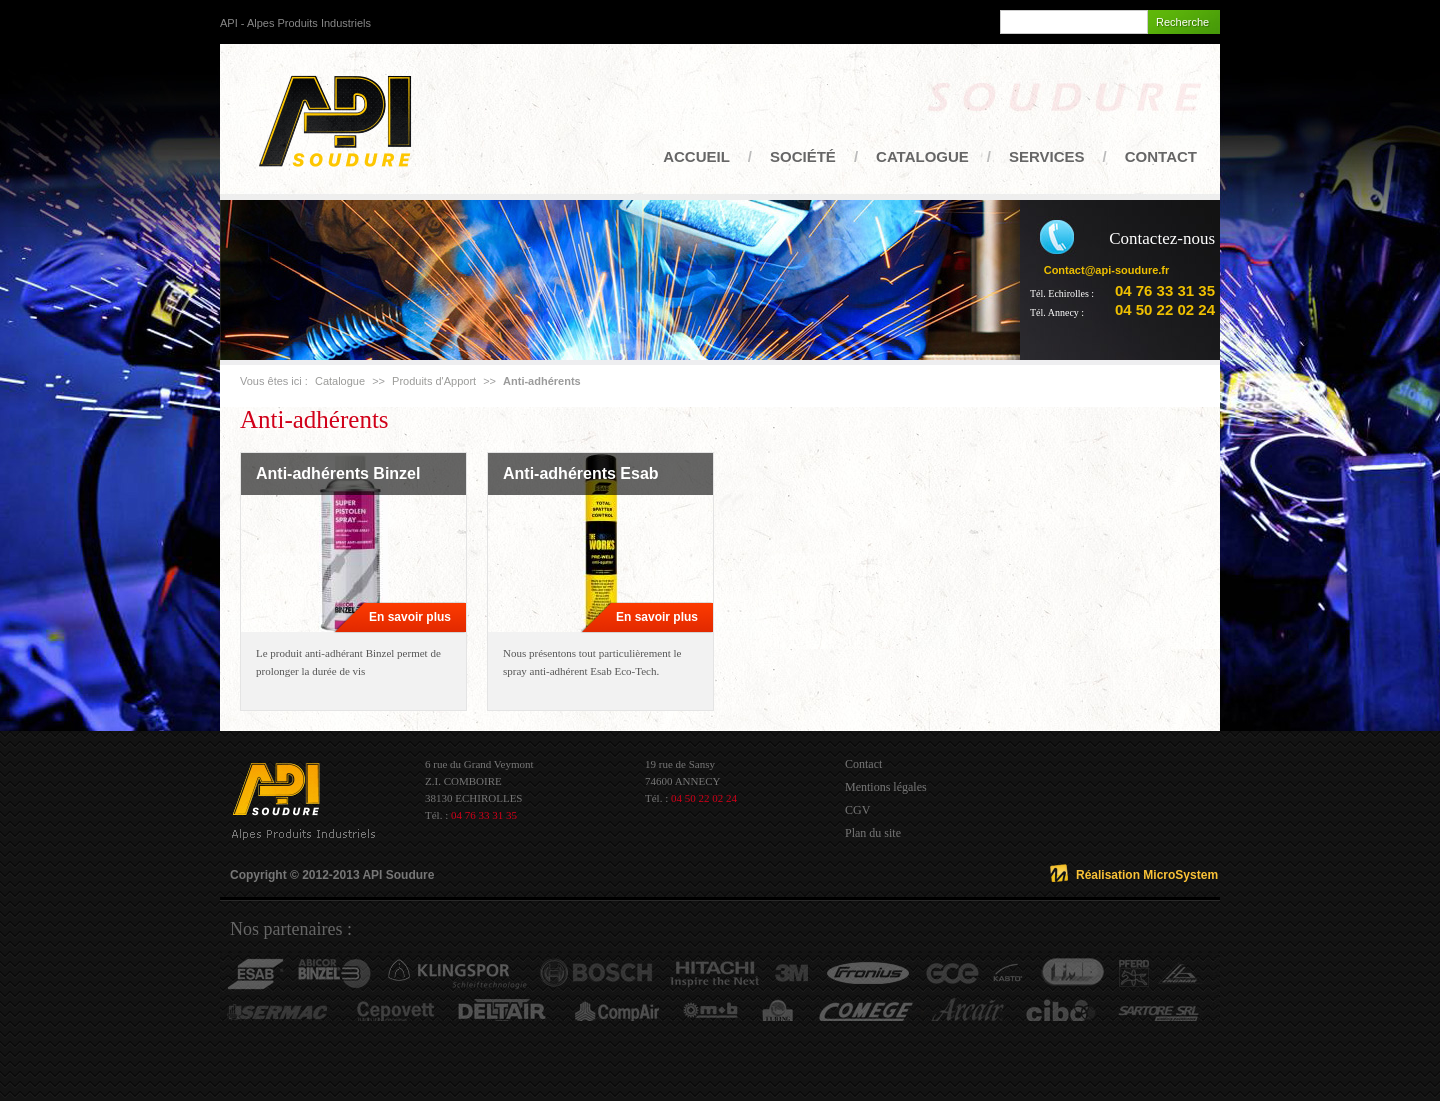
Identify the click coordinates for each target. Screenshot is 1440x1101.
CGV (857, 810)
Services (1047, 156)
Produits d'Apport (434, 381)
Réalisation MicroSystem (1147, 875)
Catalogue (922, 156)
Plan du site (873, 833)
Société (803, 156)
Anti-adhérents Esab (581, 473)
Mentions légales (886, 787)
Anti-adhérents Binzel (338, 473)
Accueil (696, 156)
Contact (1161, 156)
